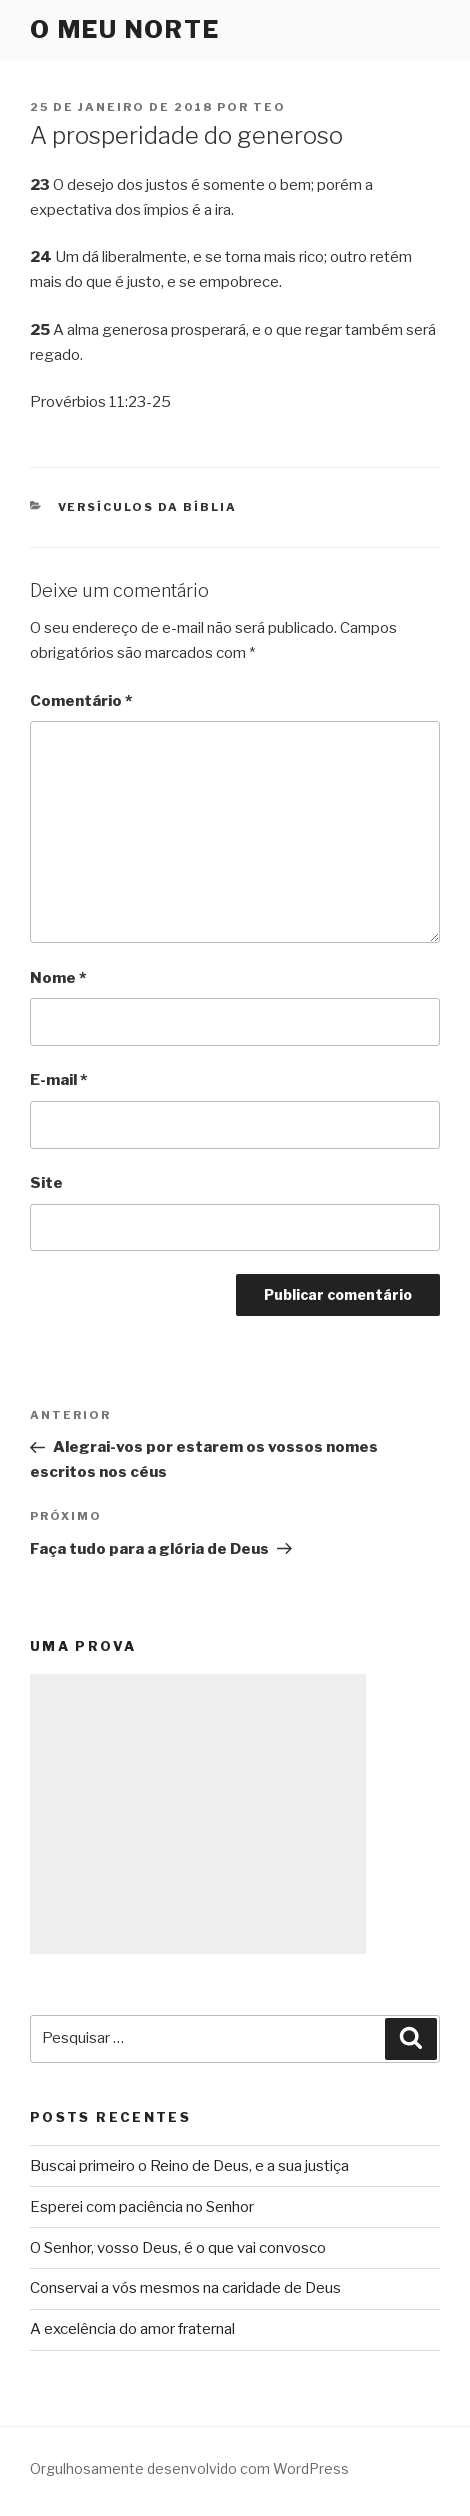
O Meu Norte (125, 29)
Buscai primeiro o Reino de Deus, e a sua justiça (189, 2166)
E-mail (58, 1080)
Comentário (81, 701)
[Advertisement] (198, 1814)
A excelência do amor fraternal (132, 2329)
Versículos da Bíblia (148, 507)
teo (269, 107)
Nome (58, 978)
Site (46, 1183)
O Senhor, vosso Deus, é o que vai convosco (178, 2248)
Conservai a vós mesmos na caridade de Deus (185, 2288)
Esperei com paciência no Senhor (142, 2207)
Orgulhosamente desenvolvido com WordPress (189, 2468)
